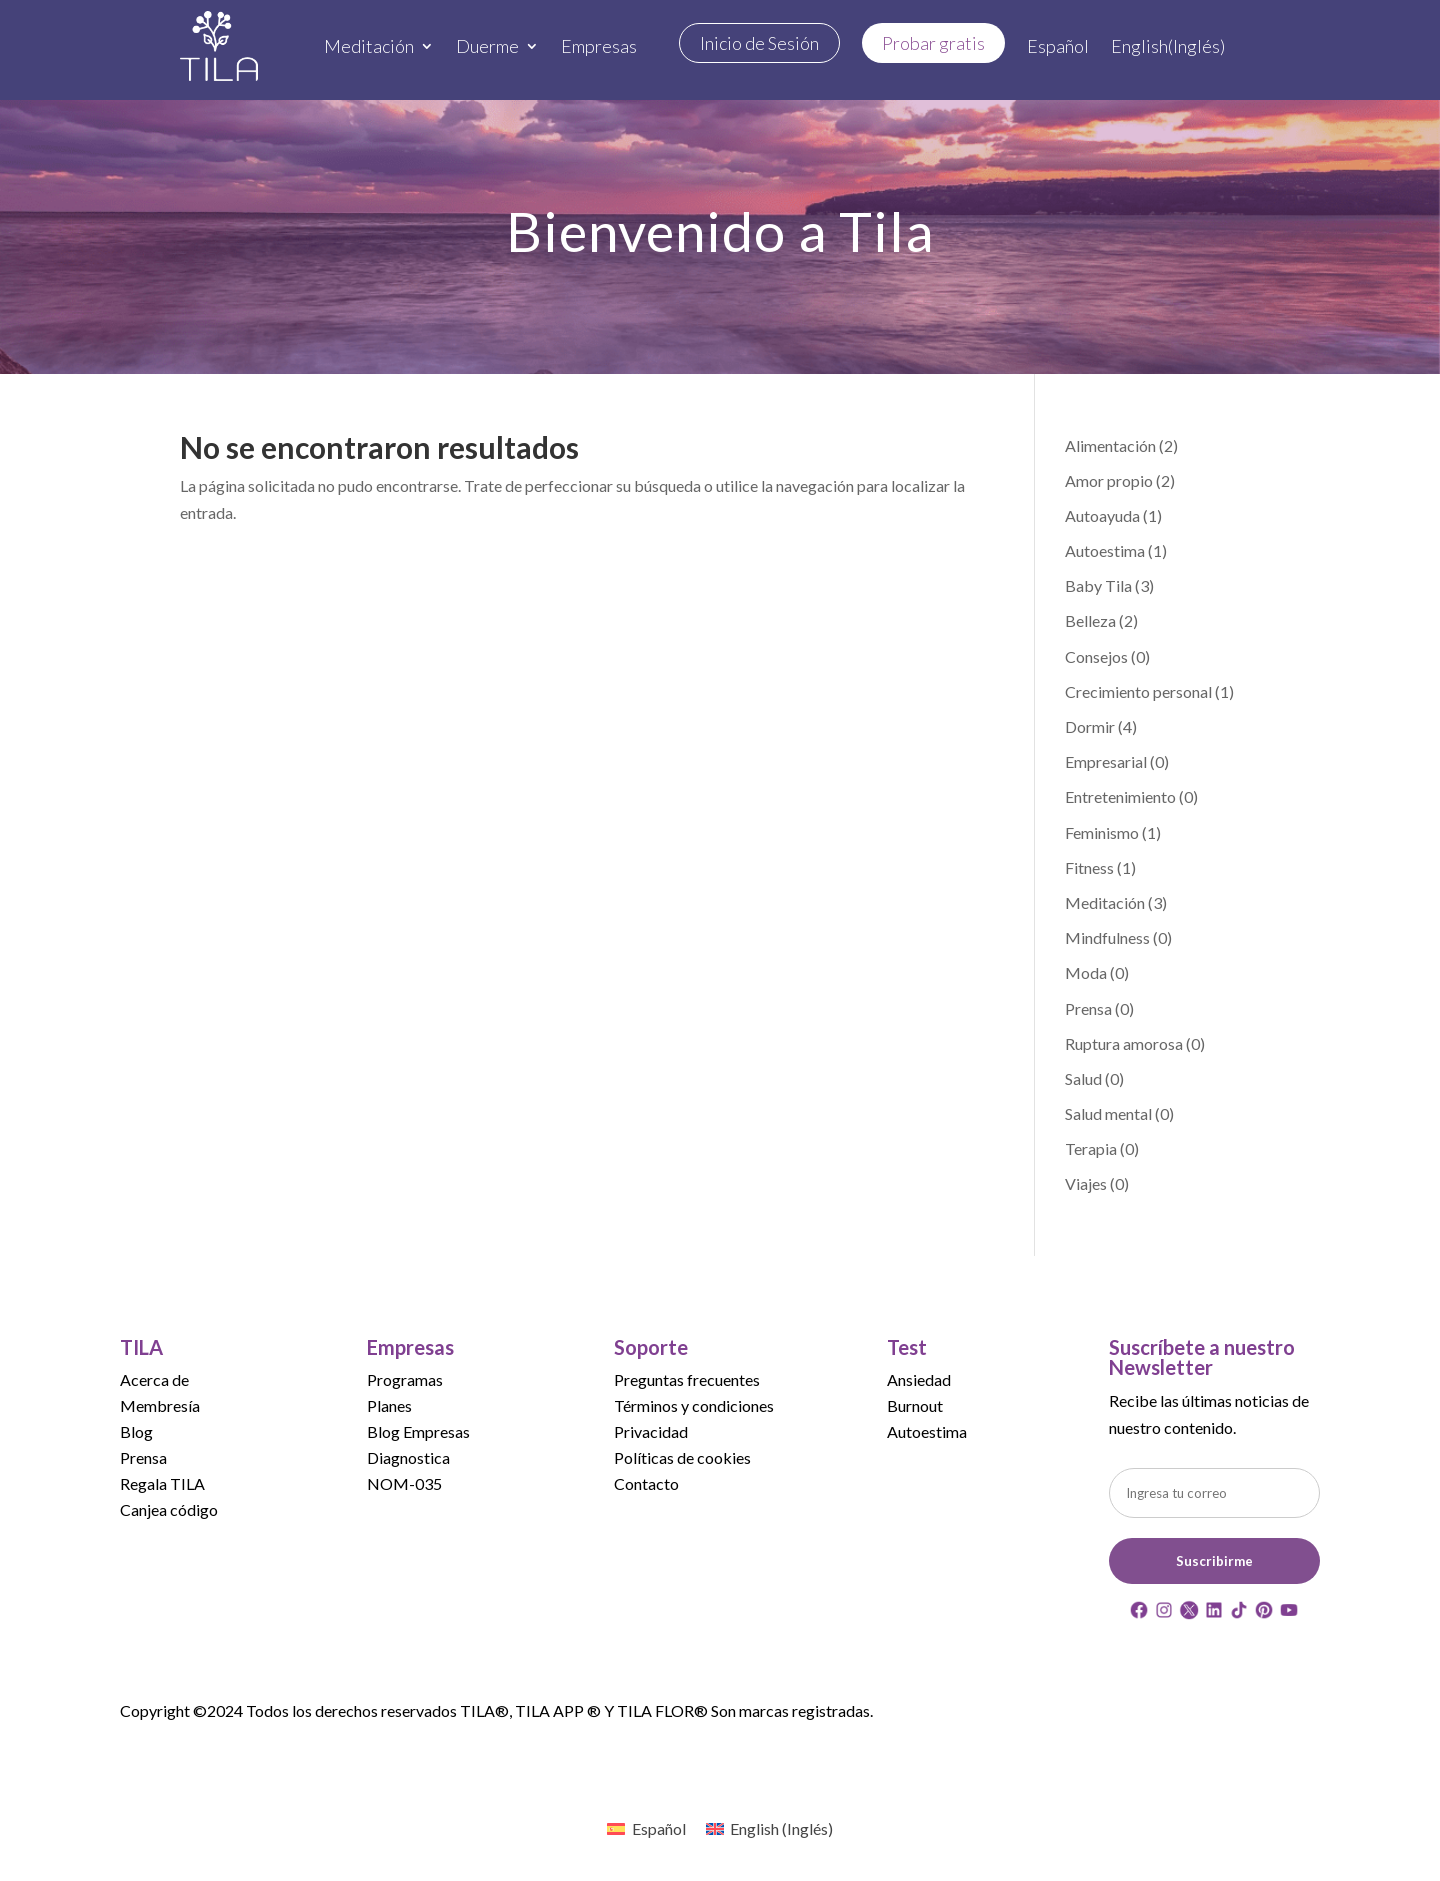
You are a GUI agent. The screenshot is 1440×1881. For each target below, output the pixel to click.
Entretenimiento (1120, 796)
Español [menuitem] (659, 1828)
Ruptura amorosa (1124, 1043)
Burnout (915, 1405)
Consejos (1096, 656)
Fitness (1089, 867)
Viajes (1086, 1183)
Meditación (369, 46)
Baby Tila (1098, 585)
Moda (1086, 972)
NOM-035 (404, 1483)
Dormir (1090, 726)
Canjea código (169, 1509)
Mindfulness (1107, 937)
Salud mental (1108, 1113)
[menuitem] (1058, 46)
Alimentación (1110, 445)
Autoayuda (1102, 515)
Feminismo (1102, 832)
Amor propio (1109, 480)
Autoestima (1105, 550)
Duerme (487, 46)
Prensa (1088, 1008)
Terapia (1091, 1148)
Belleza (1090, 620)
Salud (1083, 1078)
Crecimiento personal (1138, 691)
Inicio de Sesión (759, 43)
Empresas (599, 46)
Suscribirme (1214, 1561)
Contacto (646, 1483)
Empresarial (1106, 761)
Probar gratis (933, 43)
